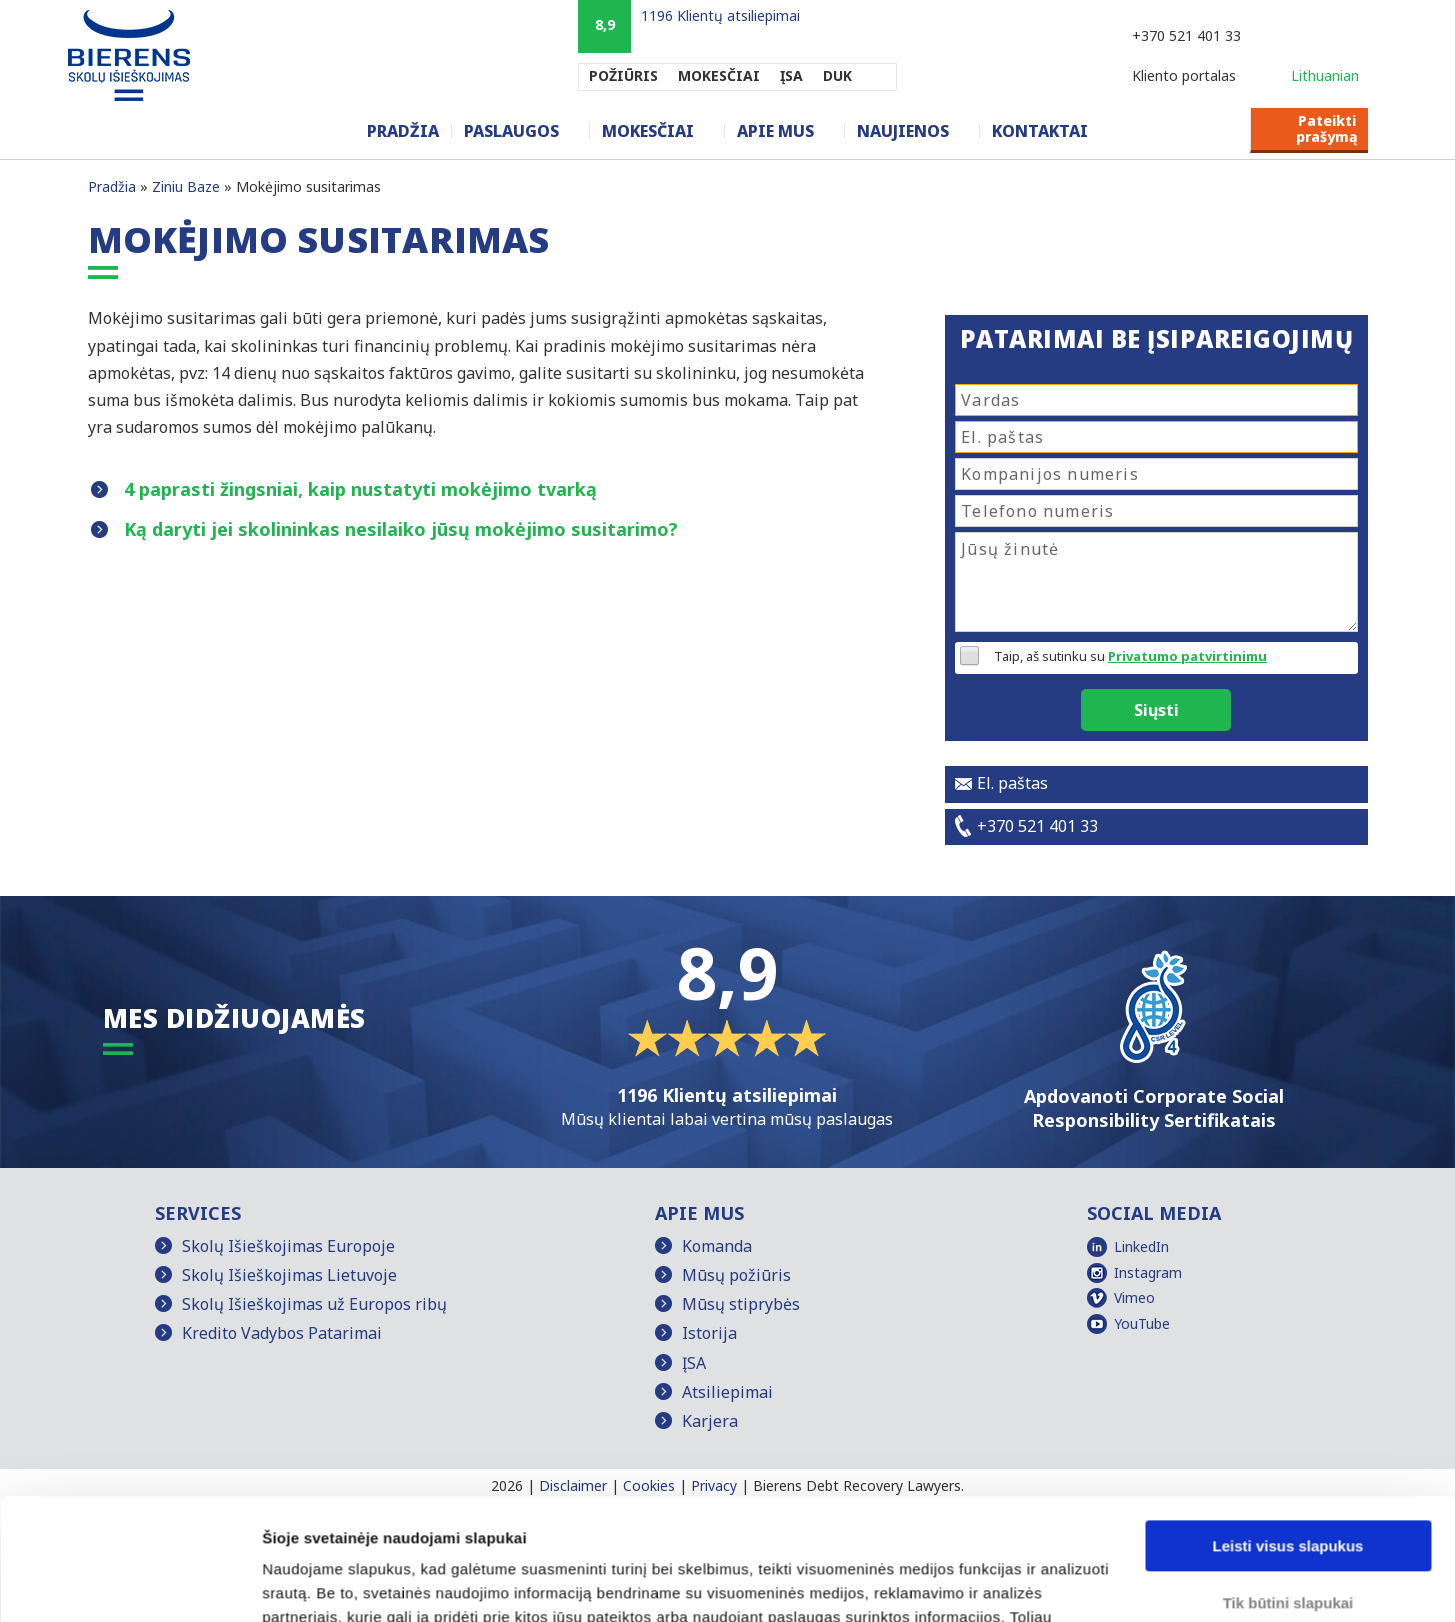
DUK (837, 75)
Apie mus (775, 131)
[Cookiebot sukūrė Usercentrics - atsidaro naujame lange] (129, 1583)
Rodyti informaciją (328, 1582)
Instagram (1148, 1272)
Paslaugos (511, 131)
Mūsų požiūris (736, 1275)
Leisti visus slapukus (1288, 1432)
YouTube (1142, 1323)
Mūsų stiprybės (741, 1304)
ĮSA (791, 75)
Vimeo (1134, 1297)
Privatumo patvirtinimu (1187, 656)
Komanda (717, 1246)
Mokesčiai (648, 131)
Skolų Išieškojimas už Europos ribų (314, 1304)
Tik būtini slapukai (1288, 1488)
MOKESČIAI (719, 75)
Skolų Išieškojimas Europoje (288, 1246)
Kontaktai (1040, 131)
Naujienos (903, 131)
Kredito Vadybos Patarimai (282, 1333)
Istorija (709, 1333)
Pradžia (403, 131)
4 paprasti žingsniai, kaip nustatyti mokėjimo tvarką (360, 489)
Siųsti (1156, 710)
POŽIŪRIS (623, 75)
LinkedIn (1141, 1246)
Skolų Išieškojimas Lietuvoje (289, 1275)
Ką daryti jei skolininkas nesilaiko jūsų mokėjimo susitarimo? (401, 529)
